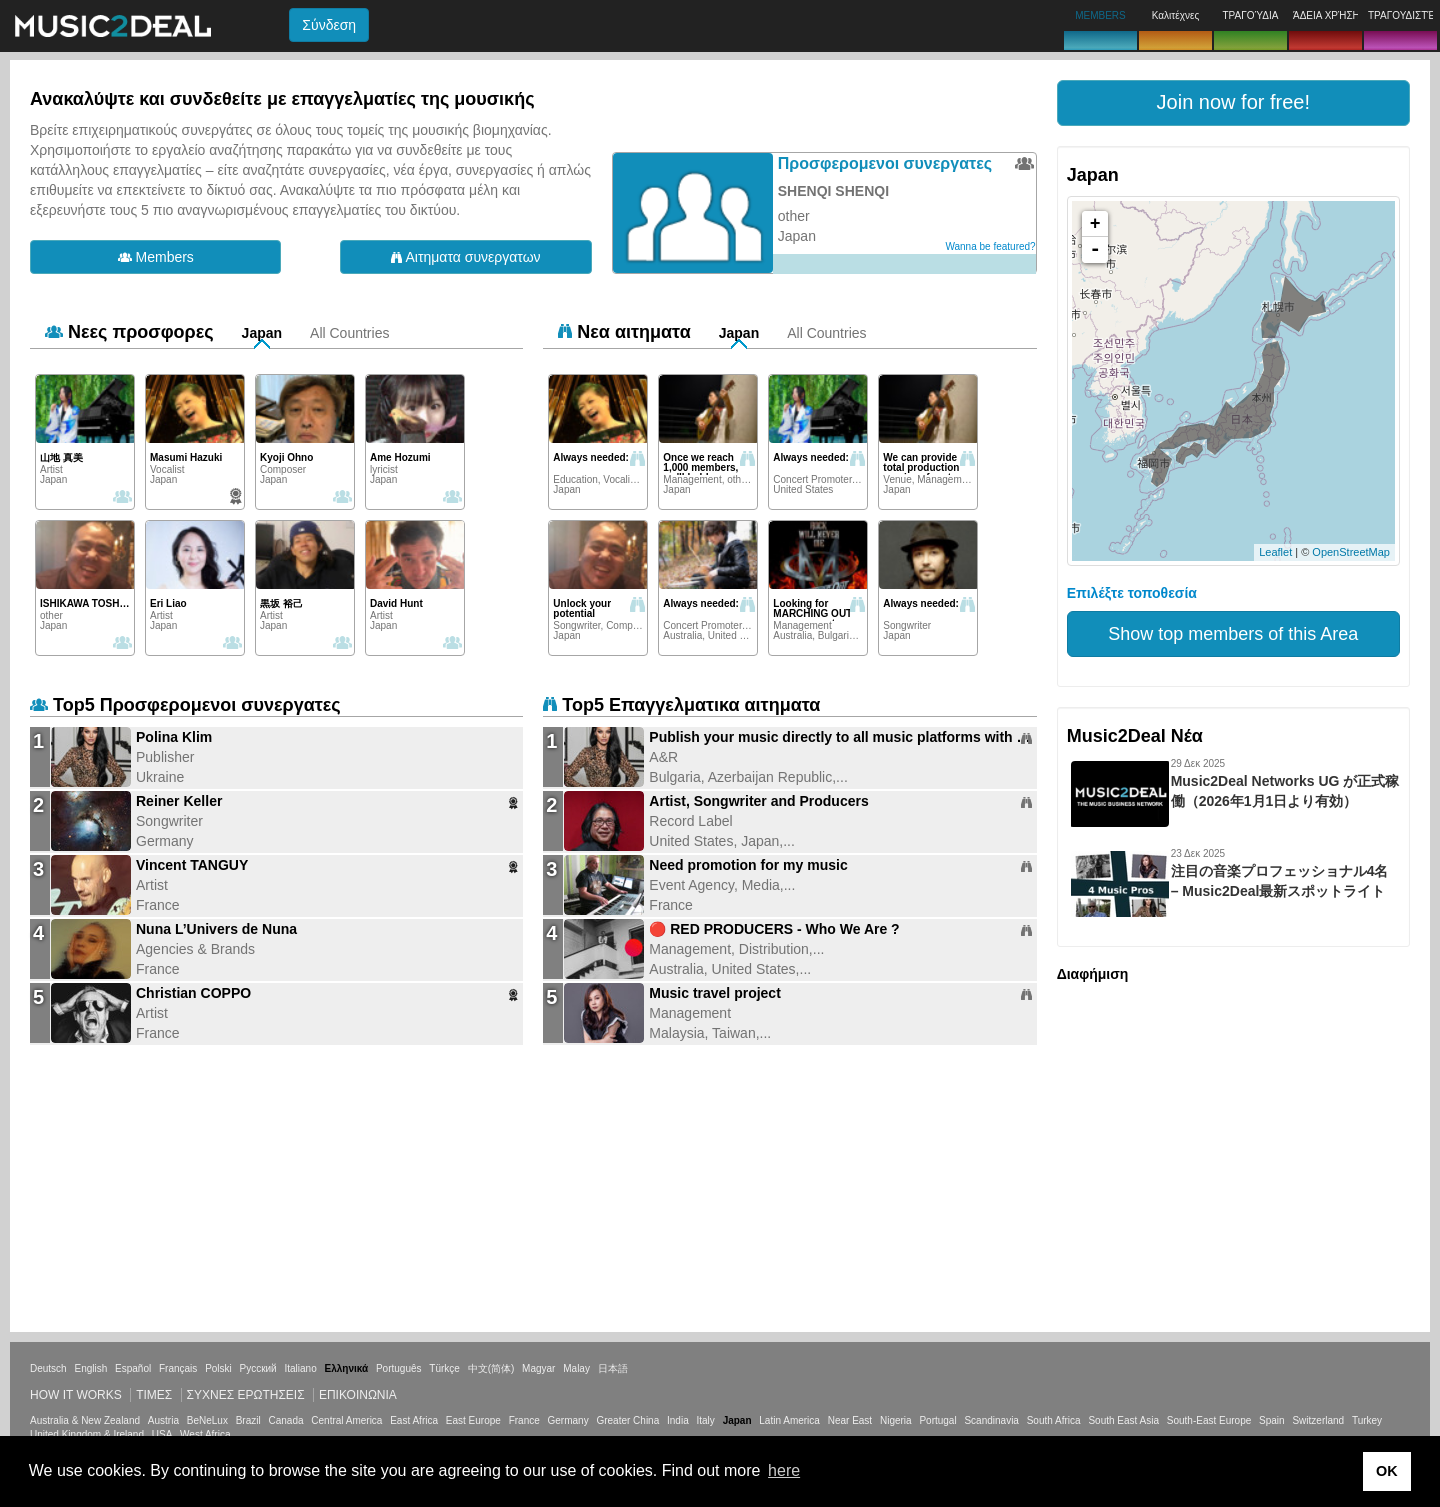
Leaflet (1275, 552)
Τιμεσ (154, 1395)
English (90, 1368)
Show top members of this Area (1233, 634)
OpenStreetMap (1351, 552)
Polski (218, 1368)
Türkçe (444, 1368)
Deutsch (48, 1368)
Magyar (538, 1368)
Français (178, 1368)
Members (156, 257)
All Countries (349, 333)
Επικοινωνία (358, 1395)
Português (399, 1368)
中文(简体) (491, 1368)
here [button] (784, 1470)
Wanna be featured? (990, 246)
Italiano (300, 1368)
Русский (258, 1368)
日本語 (613, 1368)
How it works (76, 1395)
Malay (576, 1368)
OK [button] (1387, 1471)
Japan (262, 333)
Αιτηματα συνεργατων (465, 257)
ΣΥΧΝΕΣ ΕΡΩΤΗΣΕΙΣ (246, 1395)
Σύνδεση (329, 25)
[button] (1233, 103)
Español (133, 1368)
